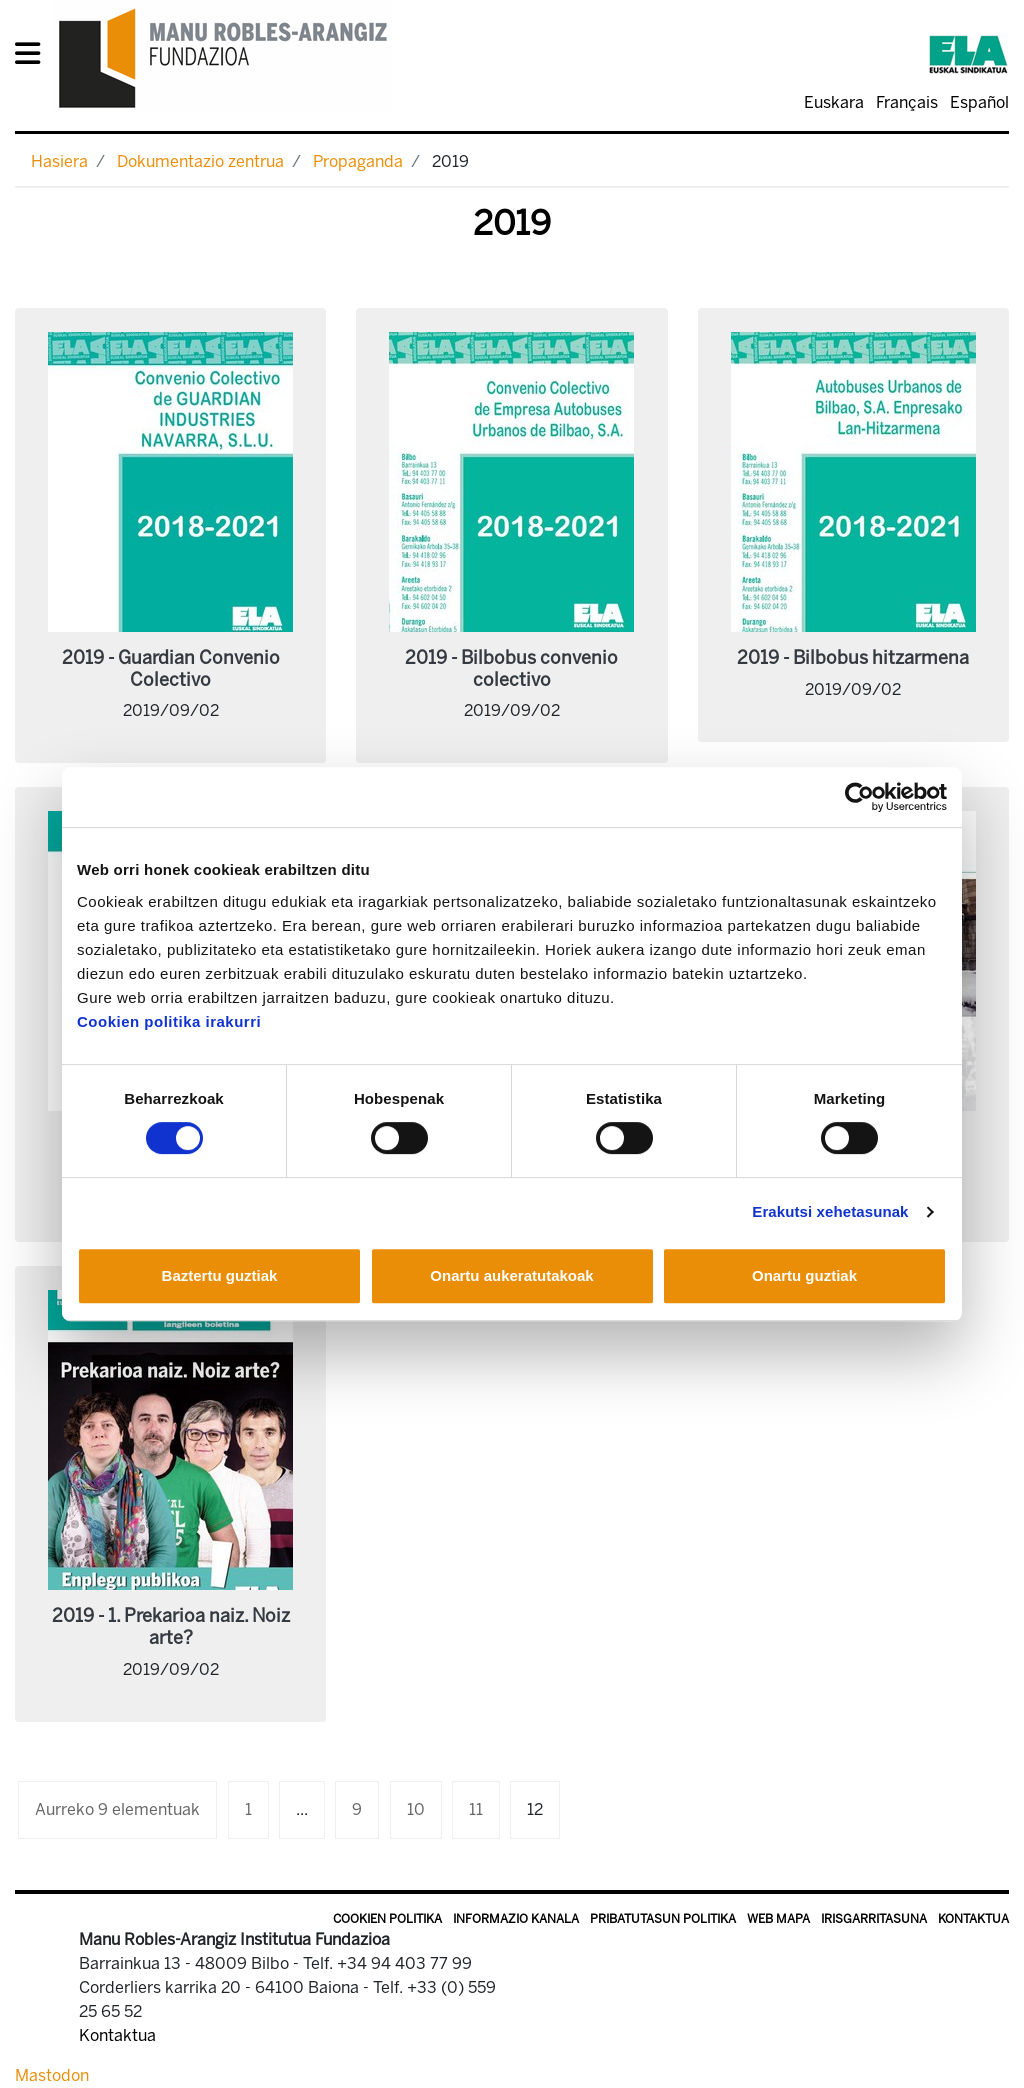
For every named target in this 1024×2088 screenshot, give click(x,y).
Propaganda (358, 161)
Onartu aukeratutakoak (511, 1275)
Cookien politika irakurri (169, 1021)
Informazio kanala (516, 1919)
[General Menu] (33, 57)
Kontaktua (973, 1919)
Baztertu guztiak (220, 1275)
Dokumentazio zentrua (200, 161)
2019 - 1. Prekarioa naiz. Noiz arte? (171, 1627)
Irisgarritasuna (874, 1919)
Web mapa (778, 1919)
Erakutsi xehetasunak (830, 1211)
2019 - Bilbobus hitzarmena (853, 658)
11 (476, 1809)
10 (416, 1809)
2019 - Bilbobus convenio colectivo (511, 669)
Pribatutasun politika (663, 1919)
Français (907, 102)
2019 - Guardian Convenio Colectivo (171, 669)
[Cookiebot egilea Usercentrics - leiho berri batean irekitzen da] (859, 797)
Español (979, 102)
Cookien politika (387, 1919)
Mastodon (52, 2075)
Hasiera (59, 161)
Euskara (834, 102)
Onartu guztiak (804, 1275)
